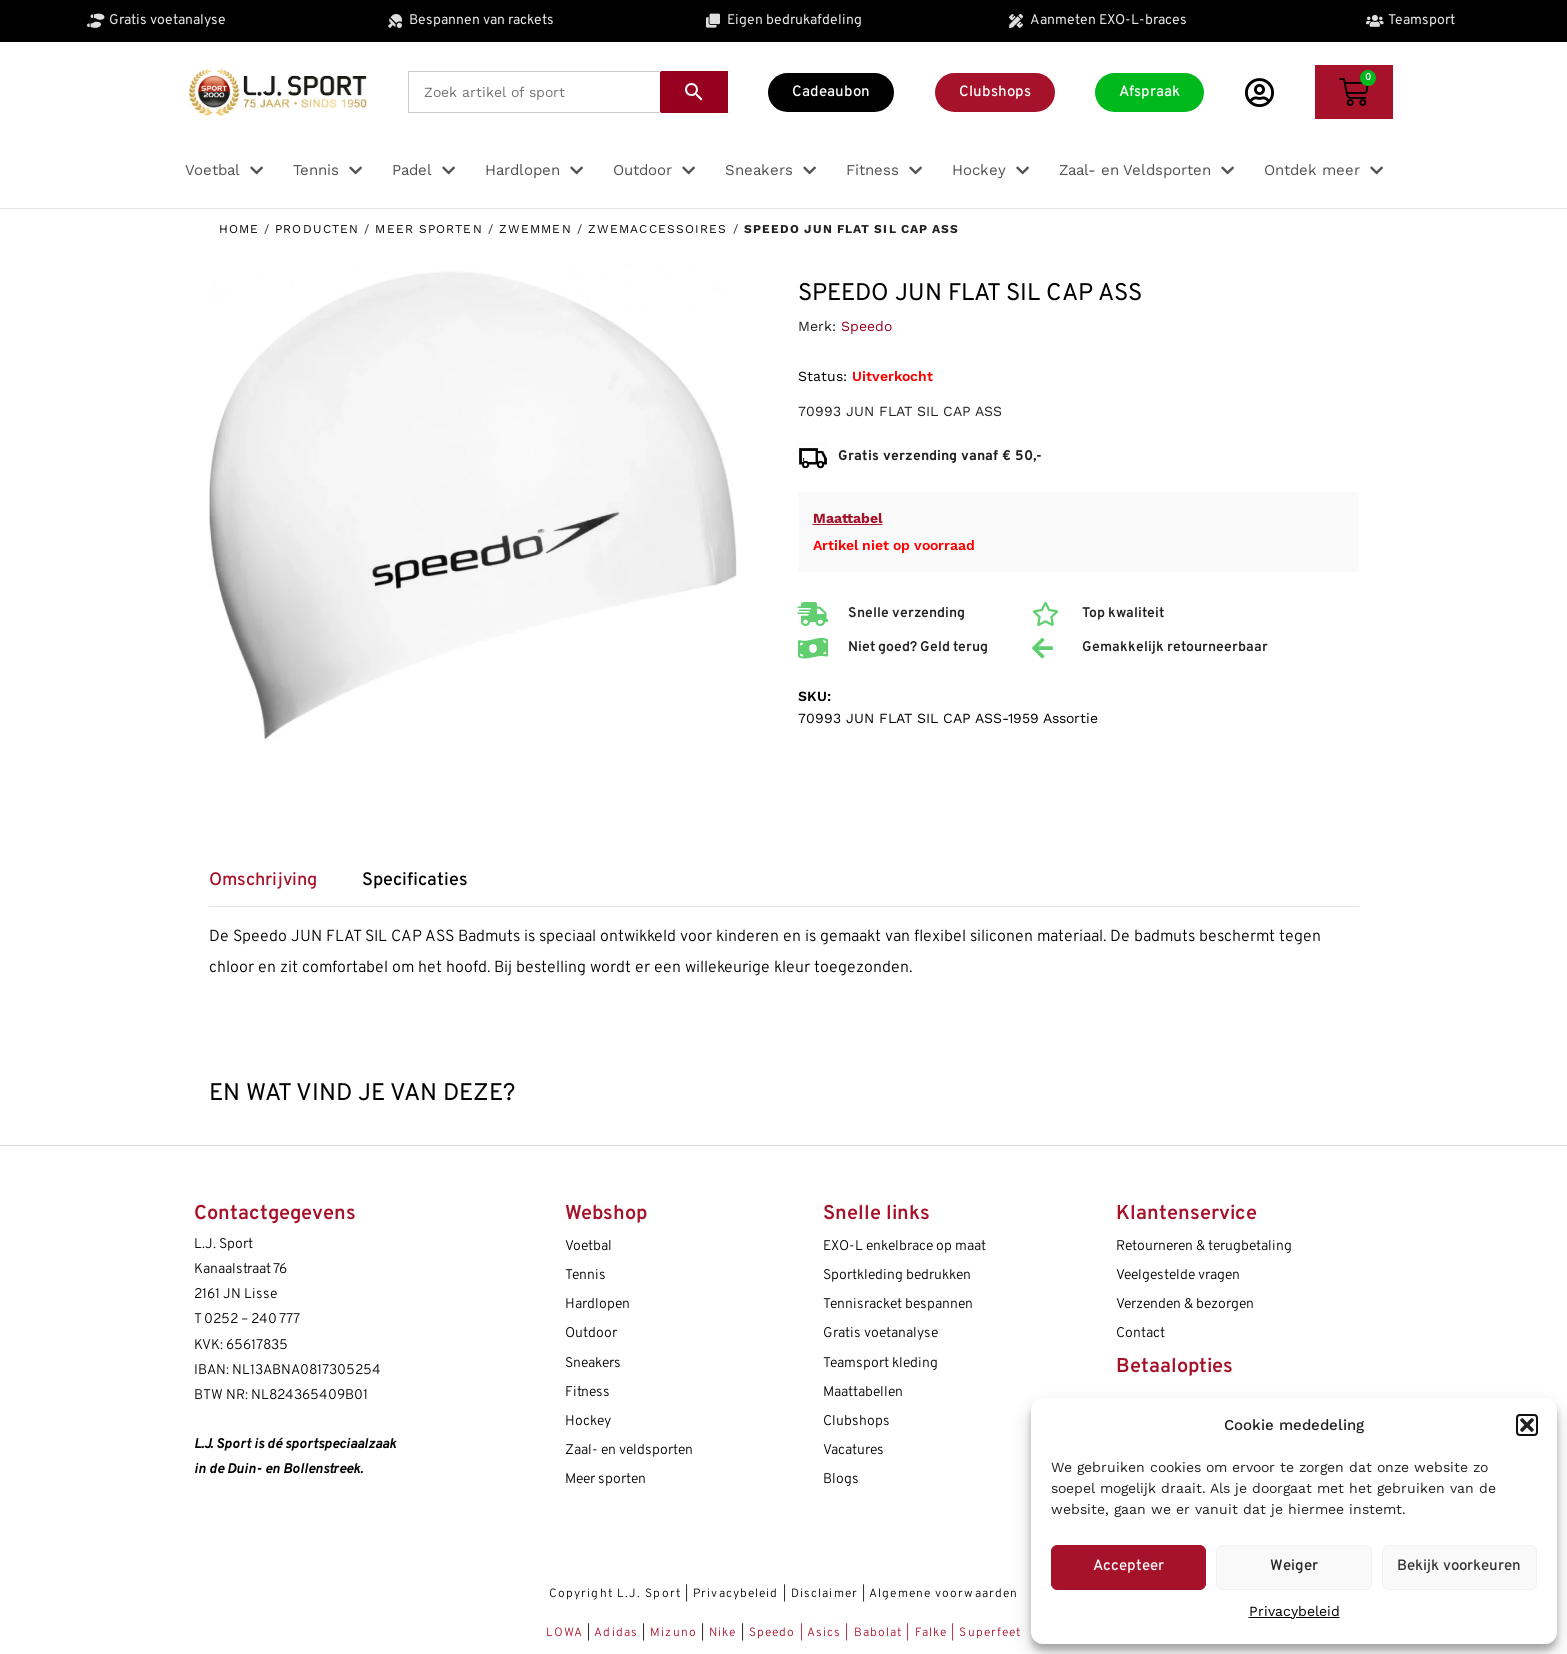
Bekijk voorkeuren (1459, 1566)
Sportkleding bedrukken (897, 1275)
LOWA (567, 1633)
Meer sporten (428, 229)
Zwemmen (535, 229)
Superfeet (990, 1633)
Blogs (841, 1479)
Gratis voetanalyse (880, 1333)
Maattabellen (863, 1392)
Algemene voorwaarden (943, 1594)
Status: (822, 376)
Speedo (866, 326)
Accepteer (1128, 1566)
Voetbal (588, 1246)
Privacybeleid (1294, 1611)
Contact (1140, 1333)
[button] (1527, 1425)
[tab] (273, 887)
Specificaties (415, 881)
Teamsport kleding (880, 1363)
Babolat (878, 1633)
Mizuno (675, 1633)
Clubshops (856, 1421)
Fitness (587, 1392)
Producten (317, 229)
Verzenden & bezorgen (1185, 1304)
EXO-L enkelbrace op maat (904, 1246)
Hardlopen (597, 1304)
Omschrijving (263, 881)
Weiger (1294, 1566)
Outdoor (591, 1333)
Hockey (588, 1421)
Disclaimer (824, 1594)
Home (239, 229)
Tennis (585, 1275)
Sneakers (593, 1363)
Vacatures (853, 1450)
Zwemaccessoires (658, 229)
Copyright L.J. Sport (615, 1594)
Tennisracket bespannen (898, 1304)
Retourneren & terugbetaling (1204, 1246)
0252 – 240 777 (252, 1319)
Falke (931, 1633)
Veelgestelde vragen (1178, 1275)
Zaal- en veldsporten (629, 1450)
